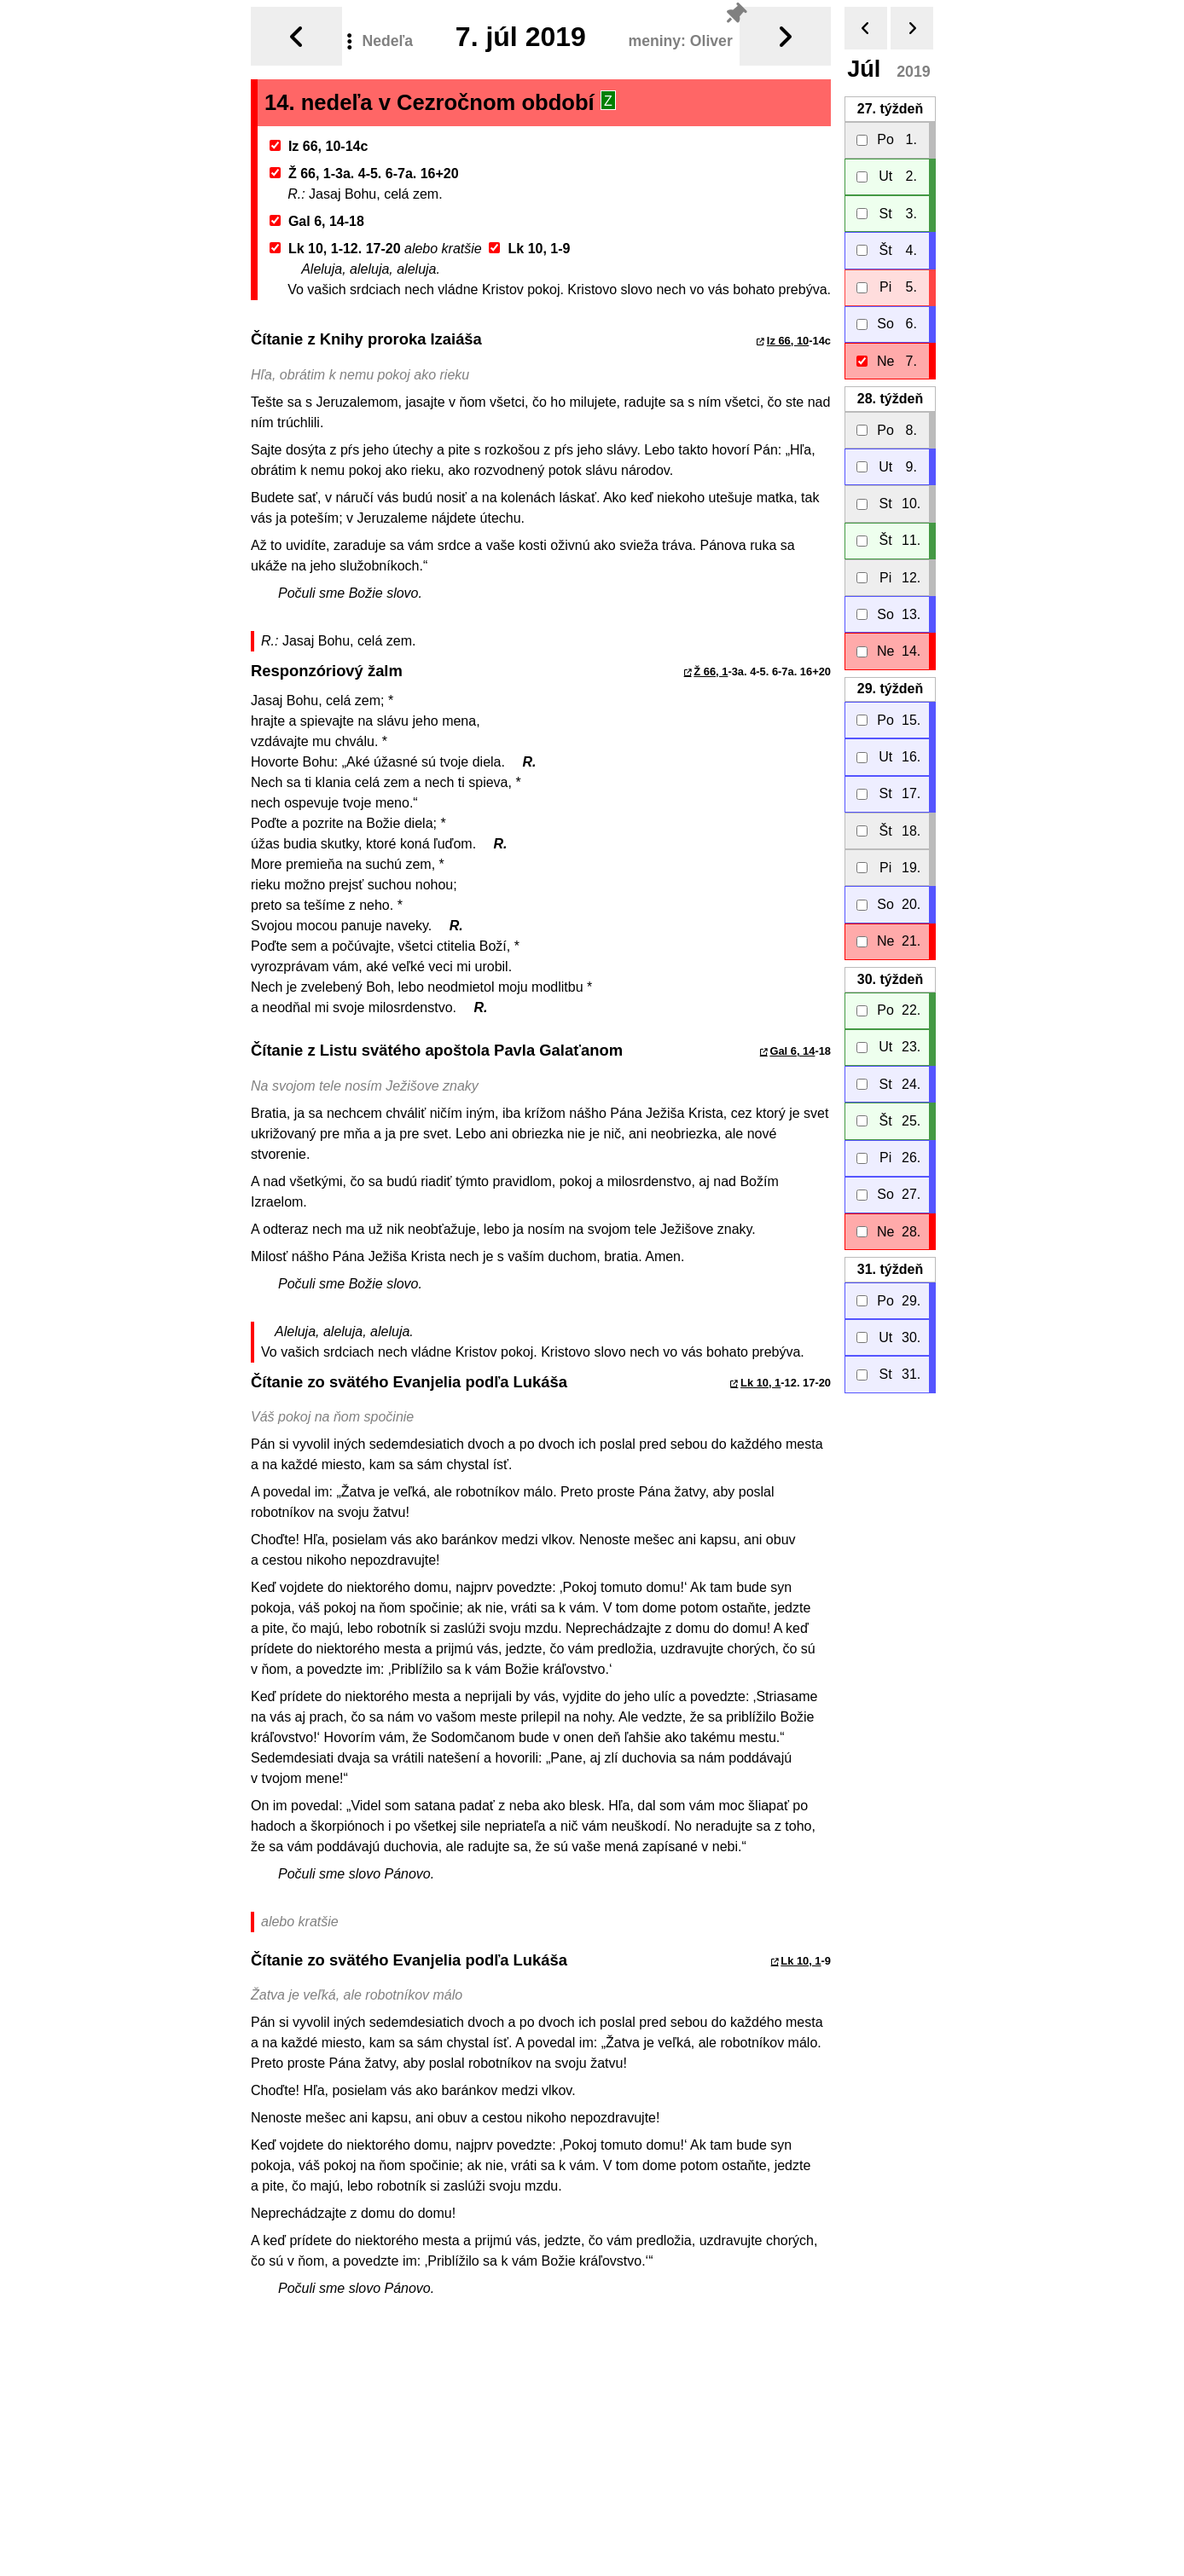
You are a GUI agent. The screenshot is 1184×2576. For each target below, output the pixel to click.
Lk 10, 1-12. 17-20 (335, 241)
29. (890, 681)
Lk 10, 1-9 (529, 241)
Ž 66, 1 (711, 664)
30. (890, 972)
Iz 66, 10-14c (319, 139)
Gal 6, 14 (792, 1044)
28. (890, 392)
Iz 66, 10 (788, 333)
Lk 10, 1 (760, 1375)
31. (890, 1262)
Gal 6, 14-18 (317, 214)
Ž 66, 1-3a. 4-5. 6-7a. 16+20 (364, 166)
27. (890, 102)
